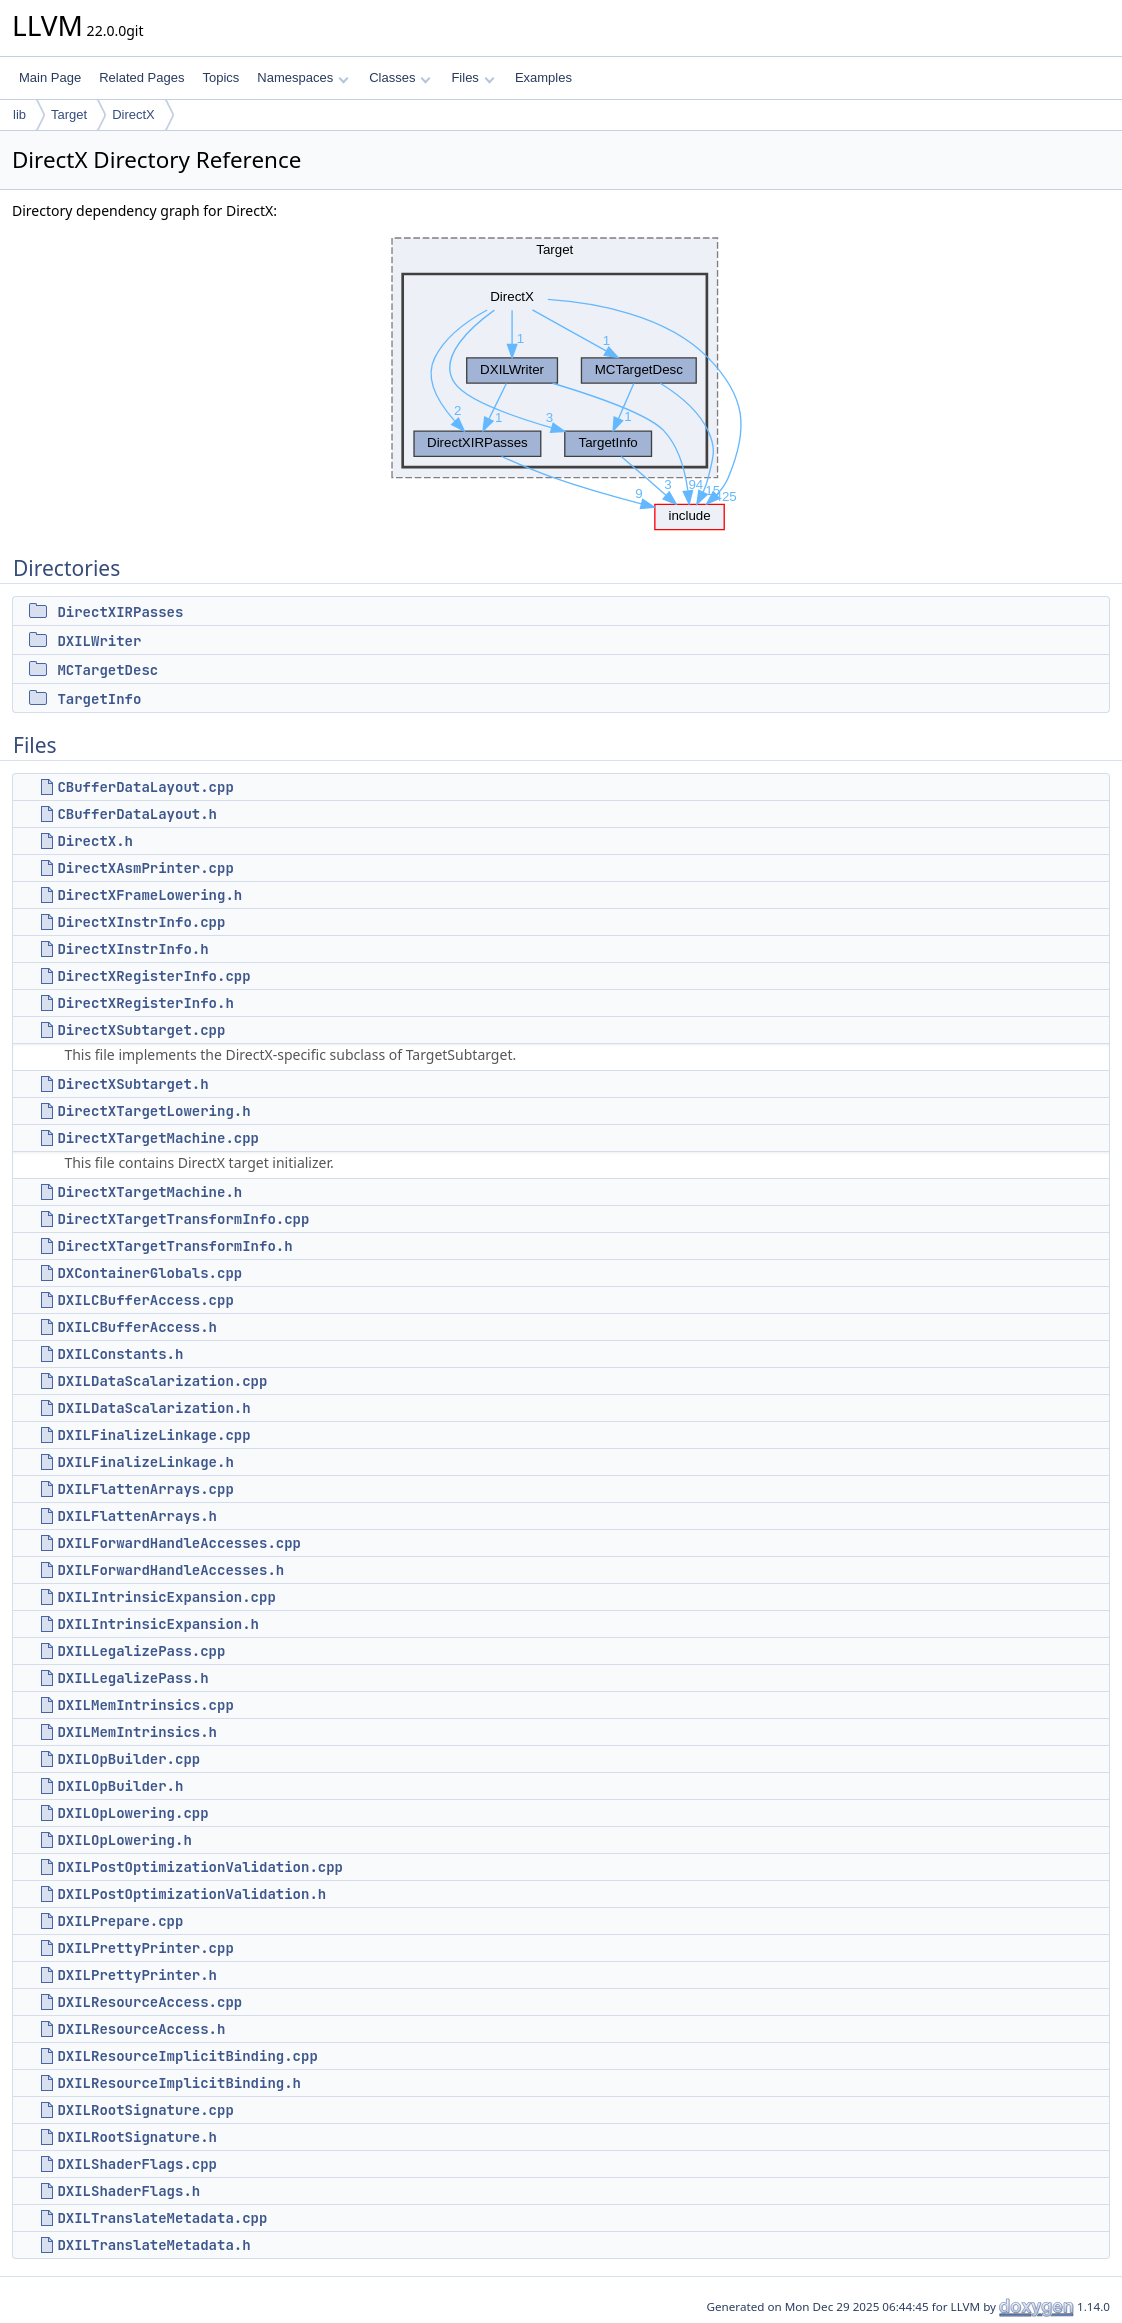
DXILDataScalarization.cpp (162, 1381)
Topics (220, 77)
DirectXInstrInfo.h (132, 949)
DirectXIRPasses (120, 612)
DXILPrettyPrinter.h (137, 1975)
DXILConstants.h (120, 1354)
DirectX (133, 114)
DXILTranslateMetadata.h (153, 2245)
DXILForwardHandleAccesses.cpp (179, 1543)
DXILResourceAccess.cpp (149, 2002)
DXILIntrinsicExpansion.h (158, 1624)
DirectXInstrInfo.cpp (141, 922)
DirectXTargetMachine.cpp (158, 1138)
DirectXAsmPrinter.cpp (145, 868)
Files (472, 77)
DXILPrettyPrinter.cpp (145, 1948)
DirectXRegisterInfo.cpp (153, 976)
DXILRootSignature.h (137, 2137)
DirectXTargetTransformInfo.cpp (183, 1219)
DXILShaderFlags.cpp (137, 2164)
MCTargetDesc (107, 670)
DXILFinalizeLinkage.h (145, 1462)
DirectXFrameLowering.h (149, 895)
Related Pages (141, 77)
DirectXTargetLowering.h (153, 1111)
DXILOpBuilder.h (120, 1786)
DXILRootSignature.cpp (145, 2110)
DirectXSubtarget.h (132, 1084)
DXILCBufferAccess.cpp (145, 1300)
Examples (543, 77)
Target (69, 114)
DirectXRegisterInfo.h (145, 1003)
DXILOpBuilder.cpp (128, 1759)
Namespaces (302, 77)
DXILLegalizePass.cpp (141, 1651)
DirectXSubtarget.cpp (141, 1030)
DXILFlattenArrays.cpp (145, 1489)
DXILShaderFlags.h (128, 2191)
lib (19, 114)
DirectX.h (95, 841)
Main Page (50, 77)
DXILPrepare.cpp (120, 1921)
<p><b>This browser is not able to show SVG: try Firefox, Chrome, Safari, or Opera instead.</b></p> (561, 379)
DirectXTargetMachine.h (149, 1192)
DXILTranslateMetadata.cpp (162, 2218)
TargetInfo (99, 699)
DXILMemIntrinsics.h (137, 1732)
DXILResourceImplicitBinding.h (179, 2083)
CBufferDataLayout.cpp (145, 787)
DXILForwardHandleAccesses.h (170, 1570)
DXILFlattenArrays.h (137, 1516)
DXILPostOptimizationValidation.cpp (200, 1867)
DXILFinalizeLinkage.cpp (153, 1435)
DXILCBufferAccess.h (137, 1327)
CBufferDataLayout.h (137, 814)
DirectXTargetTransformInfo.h (174, 1246)
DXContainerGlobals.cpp (149, 1273)
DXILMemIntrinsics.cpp (145, 1705)
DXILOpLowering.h (124, 1840)
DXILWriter (99, 641)
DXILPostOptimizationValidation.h (191, 1894)
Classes (400, 77)
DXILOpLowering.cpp (132, 1813)
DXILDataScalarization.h (153, 1408)
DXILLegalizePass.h (132, 1678)
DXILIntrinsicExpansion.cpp (166, 1597)
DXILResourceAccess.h (141, 2029)
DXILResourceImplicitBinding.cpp (187, 2056)
